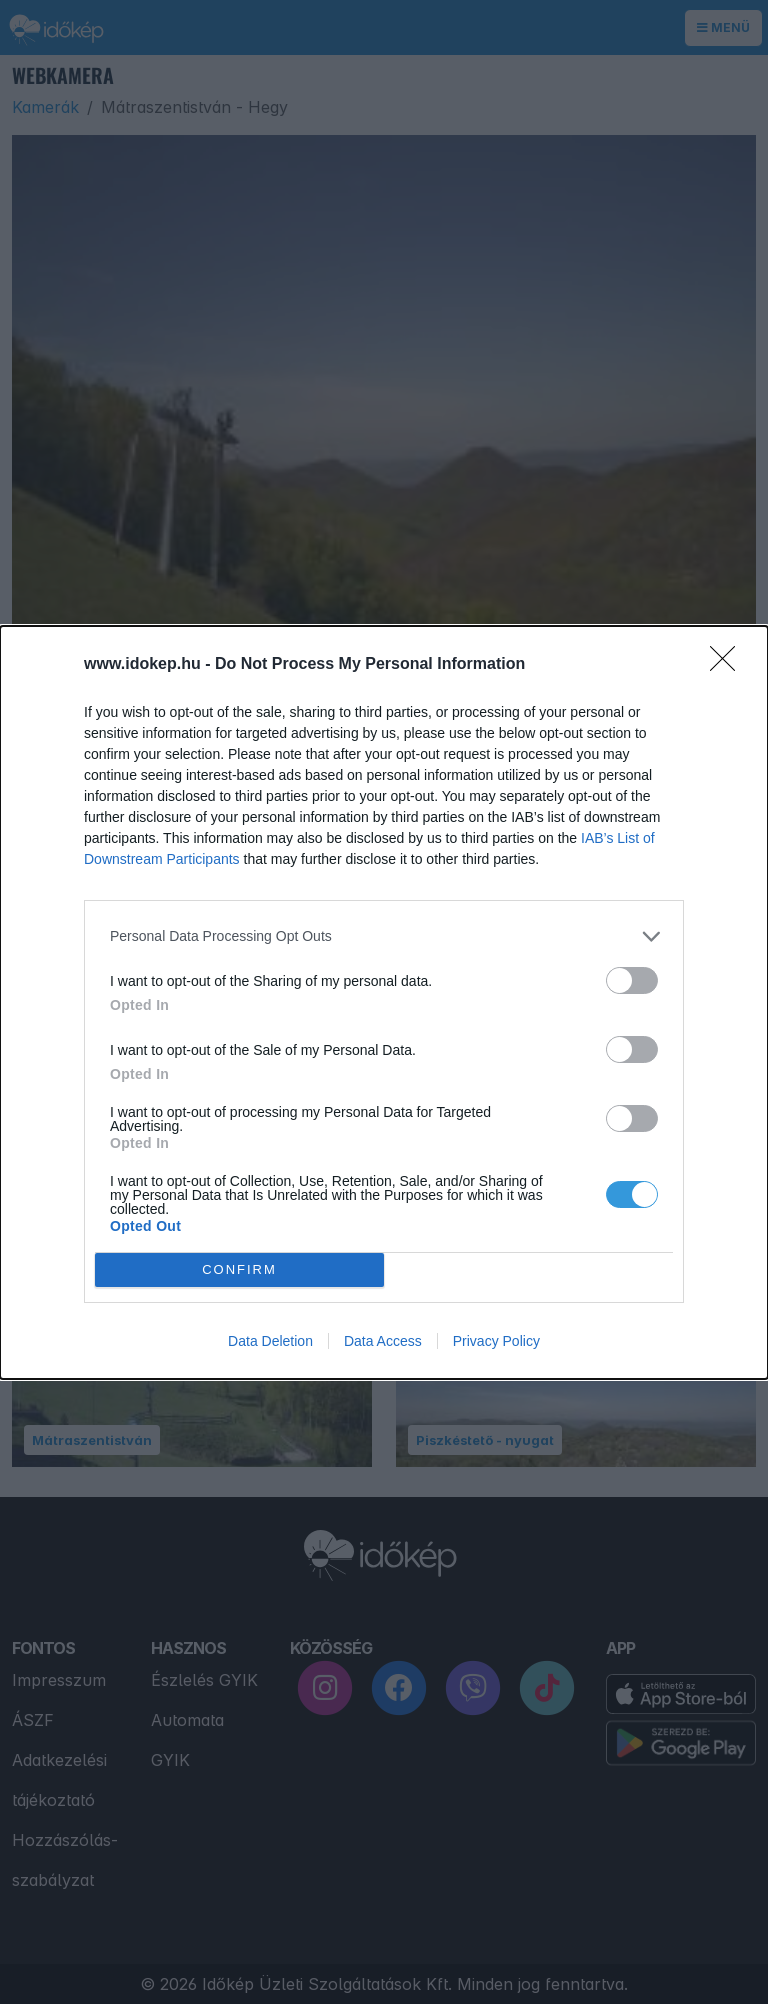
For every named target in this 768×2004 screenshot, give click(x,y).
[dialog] (384, 1002)
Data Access (383, 1341)
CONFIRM (239, 1269)
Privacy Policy (496, 1341)
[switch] (632, 980)
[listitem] (384, 936)
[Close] (729, 665)
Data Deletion (270, 1341)
